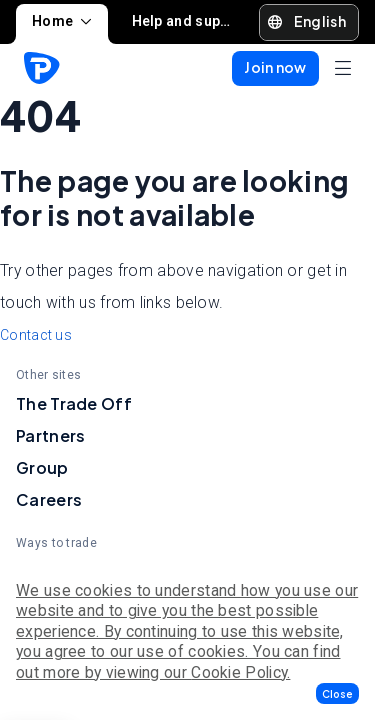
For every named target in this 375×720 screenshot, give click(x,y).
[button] (337, 693)
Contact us (36, 335)
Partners (50, 435)
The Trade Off (74, 403)
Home (62, 21)
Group (42, 467)
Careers (49, 499)
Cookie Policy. (240, 672)
